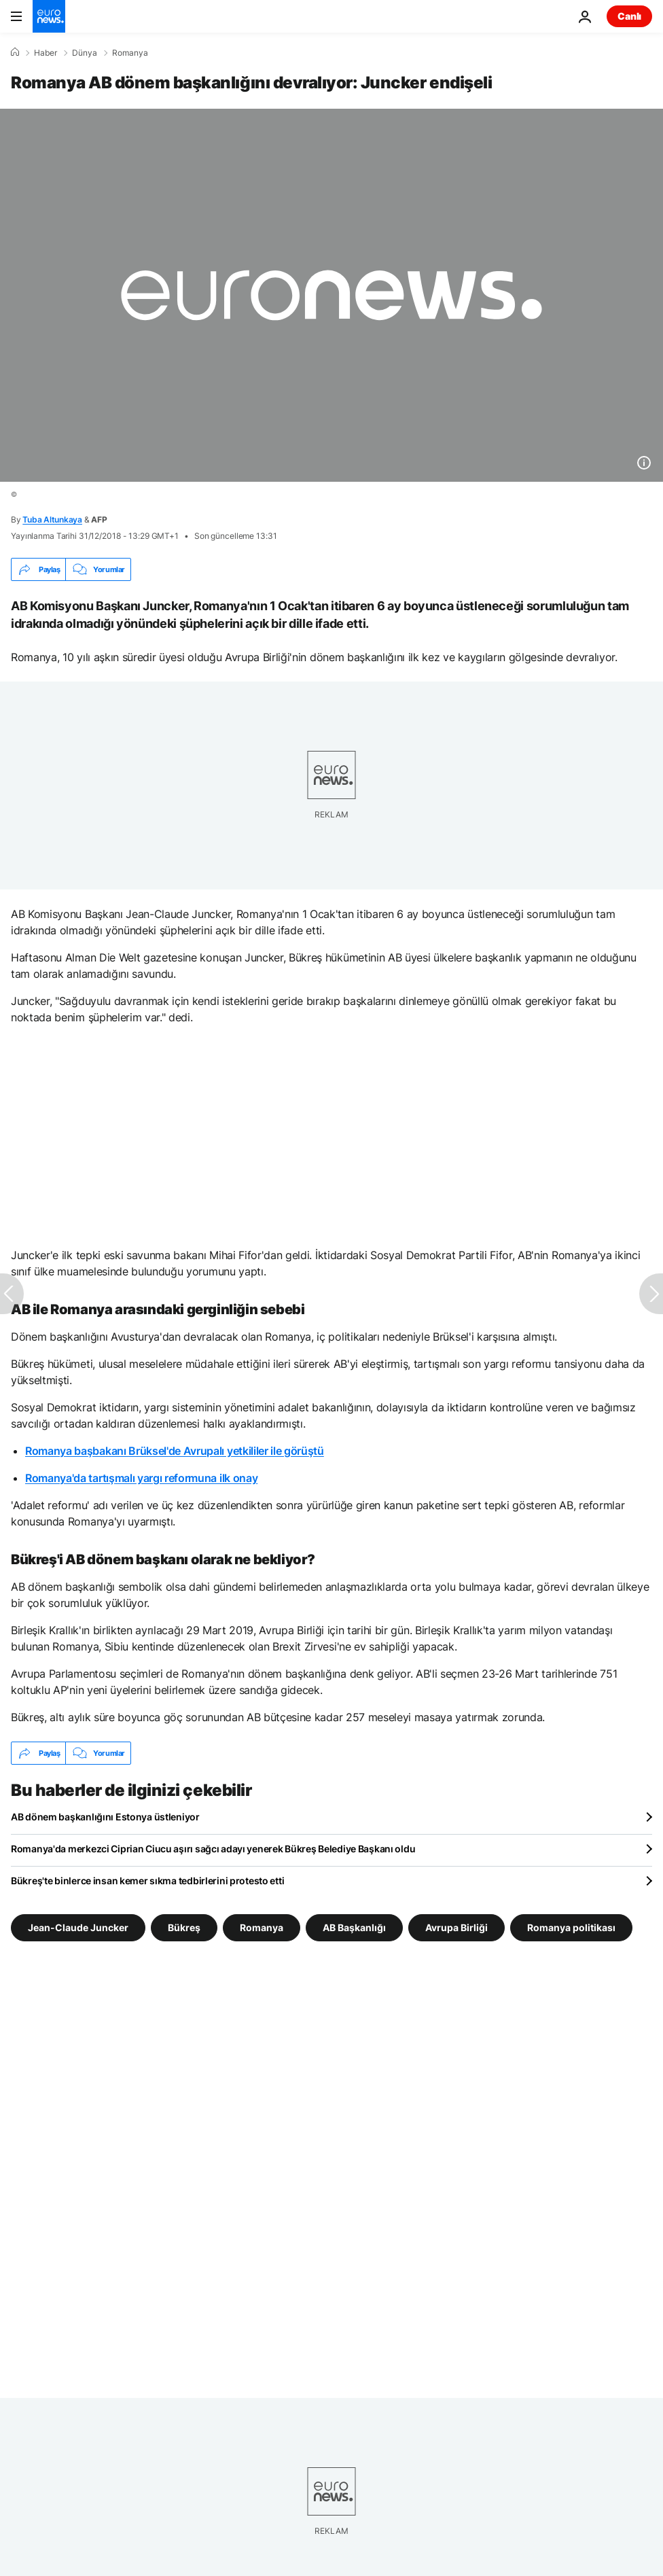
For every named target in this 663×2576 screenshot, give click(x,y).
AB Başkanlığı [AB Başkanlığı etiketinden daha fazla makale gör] (354, 1927)
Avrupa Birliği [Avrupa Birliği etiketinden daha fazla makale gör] (456, 1927)
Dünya (84, 53)
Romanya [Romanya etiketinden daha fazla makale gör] (261, 1927)
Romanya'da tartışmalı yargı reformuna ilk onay (141, 1478)
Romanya (130, 53)
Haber (45, 53)
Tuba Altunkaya (52, 519)
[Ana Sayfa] (15, 52)
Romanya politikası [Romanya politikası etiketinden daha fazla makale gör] (571, 1927)
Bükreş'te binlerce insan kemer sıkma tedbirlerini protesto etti (147, 1880)
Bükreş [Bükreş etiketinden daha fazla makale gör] (184, 1927)
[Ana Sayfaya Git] (49, 16)
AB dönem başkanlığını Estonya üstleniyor (105, 1816)
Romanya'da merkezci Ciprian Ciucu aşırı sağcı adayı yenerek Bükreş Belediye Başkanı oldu (213, 1848)
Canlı (629, 16)
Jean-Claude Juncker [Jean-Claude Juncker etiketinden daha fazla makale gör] (78, 1927)
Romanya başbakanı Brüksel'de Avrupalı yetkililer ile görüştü (174, 1451)
